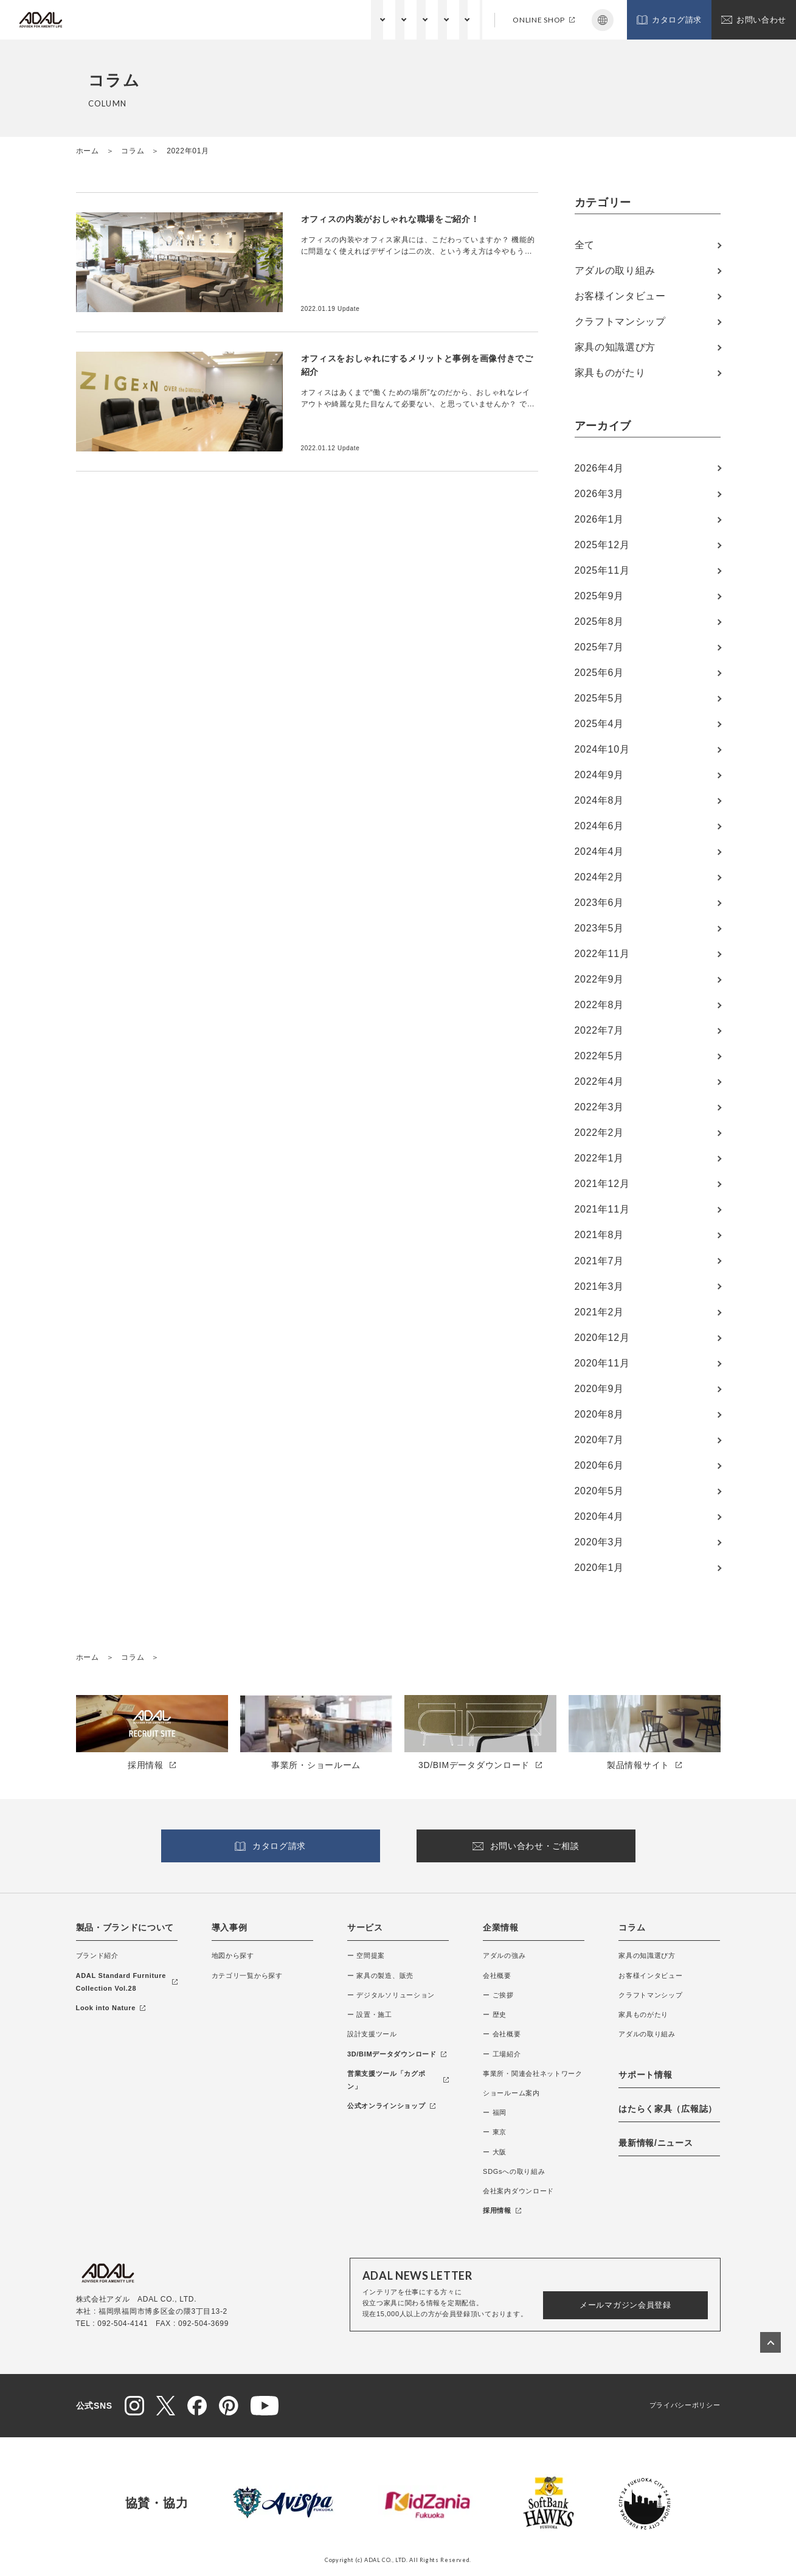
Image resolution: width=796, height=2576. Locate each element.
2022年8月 (599, 1005)
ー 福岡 (495, 2112)
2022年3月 (599, 1107)
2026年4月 (599, 468)
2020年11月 (602, 1363)
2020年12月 (602, 1337)
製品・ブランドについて (180, 19)
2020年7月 (599, 1440)
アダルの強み (504, 1955)
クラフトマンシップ (620, 321)
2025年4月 (599, 724)
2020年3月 (599, 1542)
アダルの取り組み (615, 270)
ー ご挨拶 (498, 1995)
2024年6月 (599, 826)
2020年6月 (599, 1465)
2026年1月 (599, 519)
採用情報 (502, 2210)
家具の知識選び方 (615, 347)
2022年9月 (599, 979)
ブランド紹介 (97, 1955)
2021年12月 (602, 1183)
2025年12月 (602, 545)
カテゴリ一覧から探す (247, 1975)
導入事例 (229, 1927)
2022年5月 (599, 1056)
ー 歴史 (495, 2014)
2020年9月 (599, 1389)
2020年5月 (599, 1491)
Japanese (603, 20)
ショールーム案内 (511, 2093)
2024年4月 (599, 851)
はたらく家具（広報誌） (667, 2109)
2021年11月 (602, 1209)
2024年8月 (599, 800)
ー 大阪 (495, 2152)
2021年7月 (599, 1261)
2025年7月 (599, 647)
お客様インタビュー (620, 296)
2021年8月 (599, 1235)
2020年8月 (599, 1414)
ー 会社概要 (502, 2034)
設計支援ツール (372, 2034)
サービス (308, 19)
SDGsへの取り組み (514, 2171)
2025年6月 (599, 672)
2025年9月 (599, 596)
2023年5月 (599, 928)
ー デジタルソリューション (391, 1995)
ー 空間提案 (366, 1955)
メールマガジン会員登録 (625, 2305)
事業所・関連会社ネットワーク (533, 2073)
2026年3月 (599, 494)
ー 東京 (495, 2132)
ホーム (87, 151)
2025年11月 (602, 570)
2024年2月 (599, 877)
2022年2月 (599, 1132)
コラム (405, 19)
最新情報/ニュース (655, 2143)
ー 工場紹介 (502, 2054)
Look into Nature (111, 2007)
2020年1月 (599, 1567)
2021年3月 (599, 1286)
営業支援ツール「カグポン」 (398, 2080)
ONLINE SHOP (544, 19)
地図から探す (233, 1955)
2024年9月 (599, 775)
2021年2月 (599, 1312)
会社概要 (497, 1975)
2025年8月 (599, 621)
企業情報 (358, 19)
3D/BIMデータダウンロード (396, 2054)
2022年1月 (599, 1158)
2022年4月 (599, 1081)
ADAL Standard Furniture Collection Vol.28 (127, 1982)
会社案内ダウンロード (518, 2191)
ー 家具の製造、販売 (380, 1975)
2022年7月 (599, 1030)
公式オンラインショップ (391, 2105)
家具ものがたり (610, 372)
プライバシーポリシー (685, 2405)
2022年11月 (602, 954)
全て (585, 245)
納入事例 (258, 19)
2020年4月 (599, 1516)
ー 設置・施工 (369, 2014)
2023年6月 (599, 902)
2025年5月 (599, 698)
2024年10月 (602, 749)
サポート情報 (459, 19)
